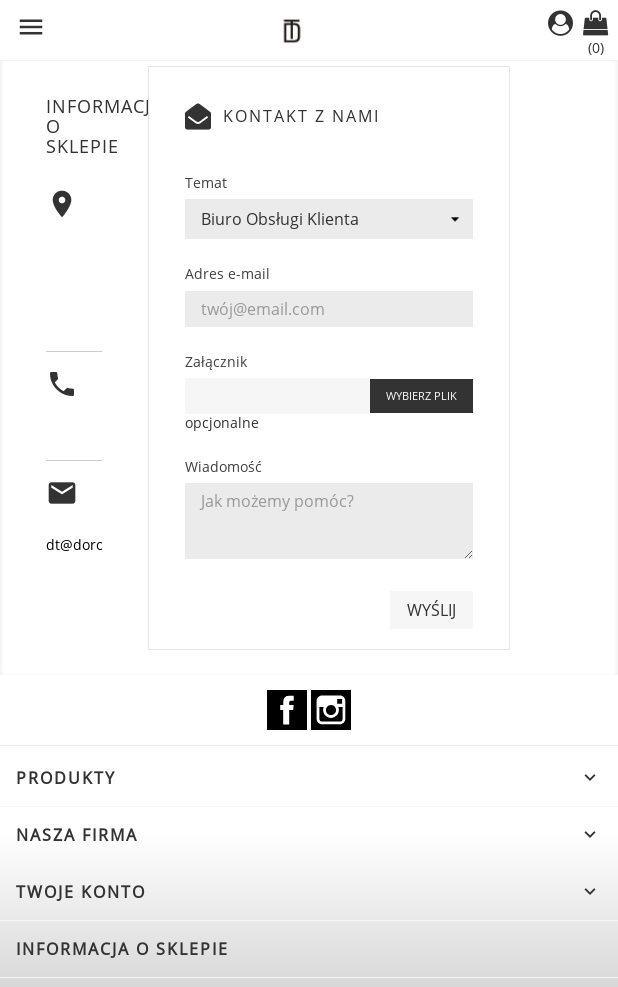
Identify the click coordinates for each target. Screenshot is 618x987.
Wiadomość (223, 466)
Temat (206, 182)
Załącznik (216, 361)
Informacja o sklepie (122, 949)
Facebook (287, 710)
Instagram (331, 710)
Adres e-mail (227, 273)
